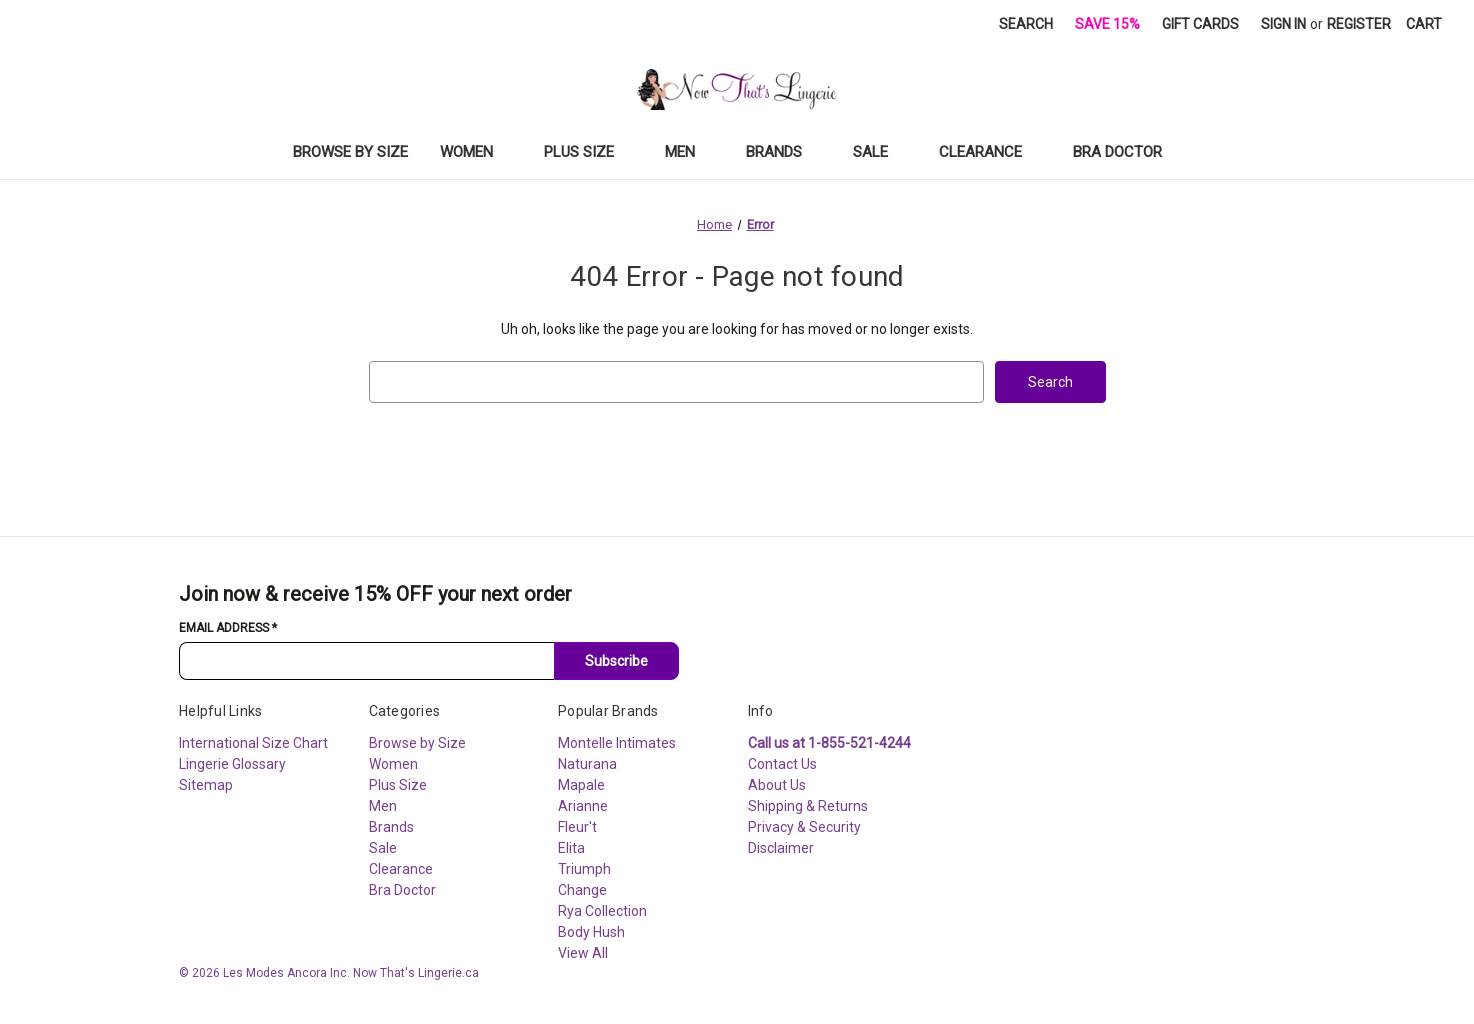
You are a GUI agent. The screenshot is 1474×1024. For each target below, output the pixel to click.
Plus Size (588, 152)
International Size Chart (253, 743)
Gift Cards (1200, 24)
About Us (777, 785)
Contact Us (782, 764)
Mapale (581, 785)
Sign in (1283, 24)
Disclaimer (781, 848)
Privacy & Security (804, 827)
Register (1359, 24)
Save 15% (1107, 24)
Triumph (584, 869)
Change (582, 890)
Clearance (990, 152)
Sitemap (206, 785)
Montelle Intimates (617, 743)
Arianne (583, 806)
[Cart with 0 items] (1424, 24)
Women (476, 152)
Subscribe (616, 661)
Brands (783, 152)
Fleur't (577, 827)
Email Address (228, 628)
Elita (571, 848)
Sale (880, 152)
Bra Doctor (1127, 152)
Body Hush (591, 932)
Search (1026, 24)
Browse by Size (350, 152)
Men (689, 152)
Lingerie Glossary (232, 764)
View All (583, 953)
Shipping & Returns (808, 806)
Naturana (587, 764)
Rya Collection (602, 911)
